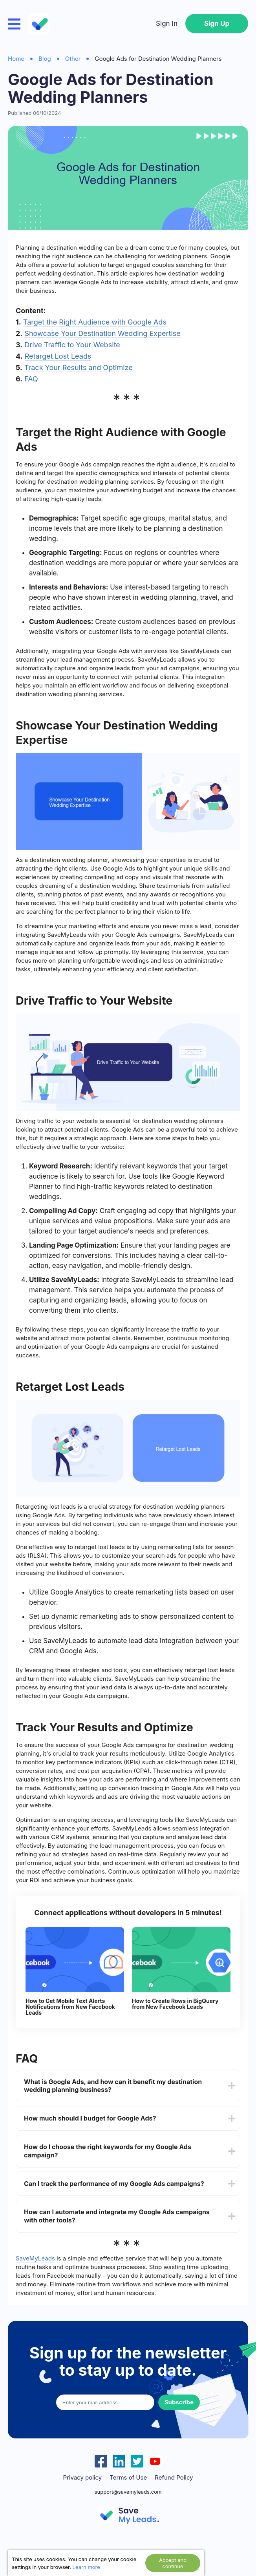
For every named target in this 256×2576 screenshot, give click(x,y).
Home (16, 58)
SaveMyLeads (35, 2258)
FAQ (31, 379)
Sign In (166, 23)
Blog (44, 58)
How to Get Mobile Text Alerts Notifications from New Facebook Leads (70, 2007)
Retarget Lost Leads (58, 356)
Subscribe (179, 2402)
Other (73, 58)
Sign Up (216, 23)
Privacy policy (82, 2477)
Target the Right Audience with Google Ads (94, 322)
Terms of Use (128, 2477)
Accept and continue (173, 2563)
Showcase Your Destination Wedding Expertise (102, 333)
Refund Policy (174, 2477)
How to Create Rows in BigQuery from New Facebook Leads (175, 2004)
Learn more (86, 2567)
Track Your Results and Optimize (78, 367)
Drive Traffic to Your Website (72, 345)
